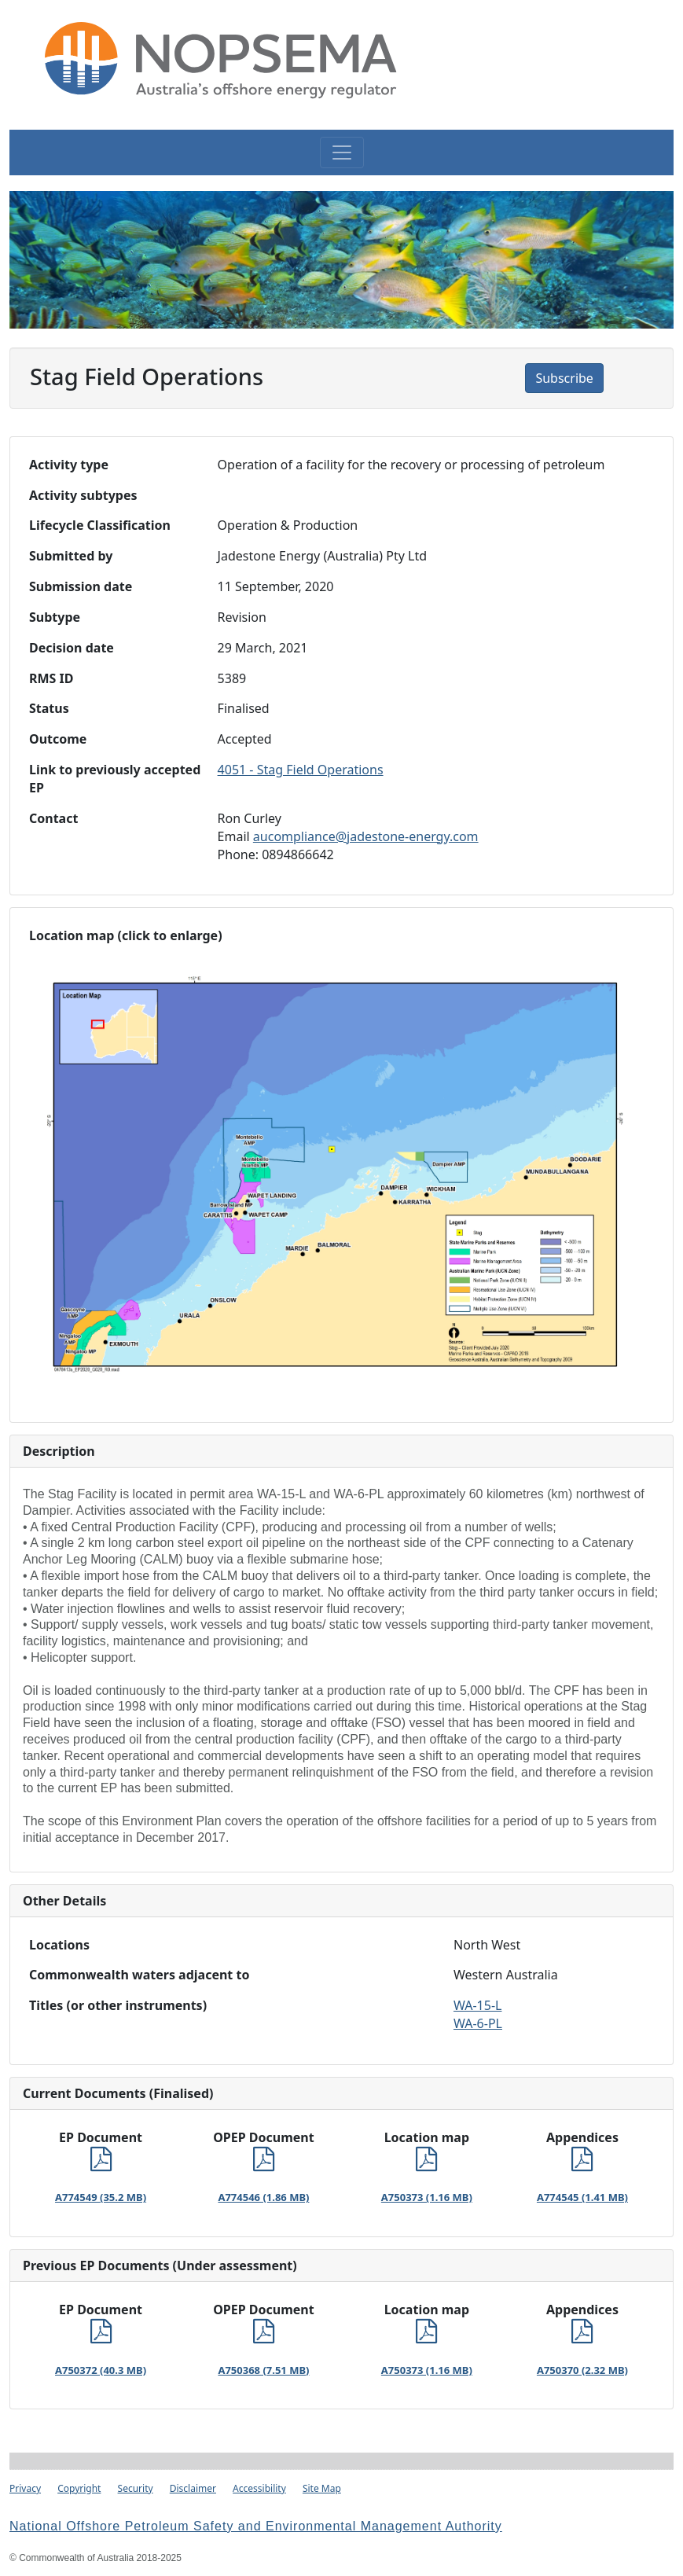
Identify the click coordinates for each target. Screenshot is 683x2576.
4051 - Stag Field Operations (301, 769)
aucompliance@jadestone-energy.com (366, 836)
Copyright (79, 2488)
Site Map (322, 2488)
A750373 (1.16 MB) (426, 2197)
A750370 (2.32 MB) (582, 2370)
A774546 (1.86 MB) (263, 2197)
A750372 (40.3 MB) (100, 2370)
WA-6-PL (477, 2023)
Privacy (25, 2488)
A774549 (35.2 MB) (100, 2197)
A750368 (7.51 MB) (263, 2370)
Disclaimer (193, 2488)
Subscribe (564, 378)
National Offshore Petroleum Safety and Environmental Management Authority (255, 2526)
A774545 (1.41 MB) (582, 2197)
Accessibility (259, 2488)
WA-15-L (477, 2005)
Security (135, 2488)
